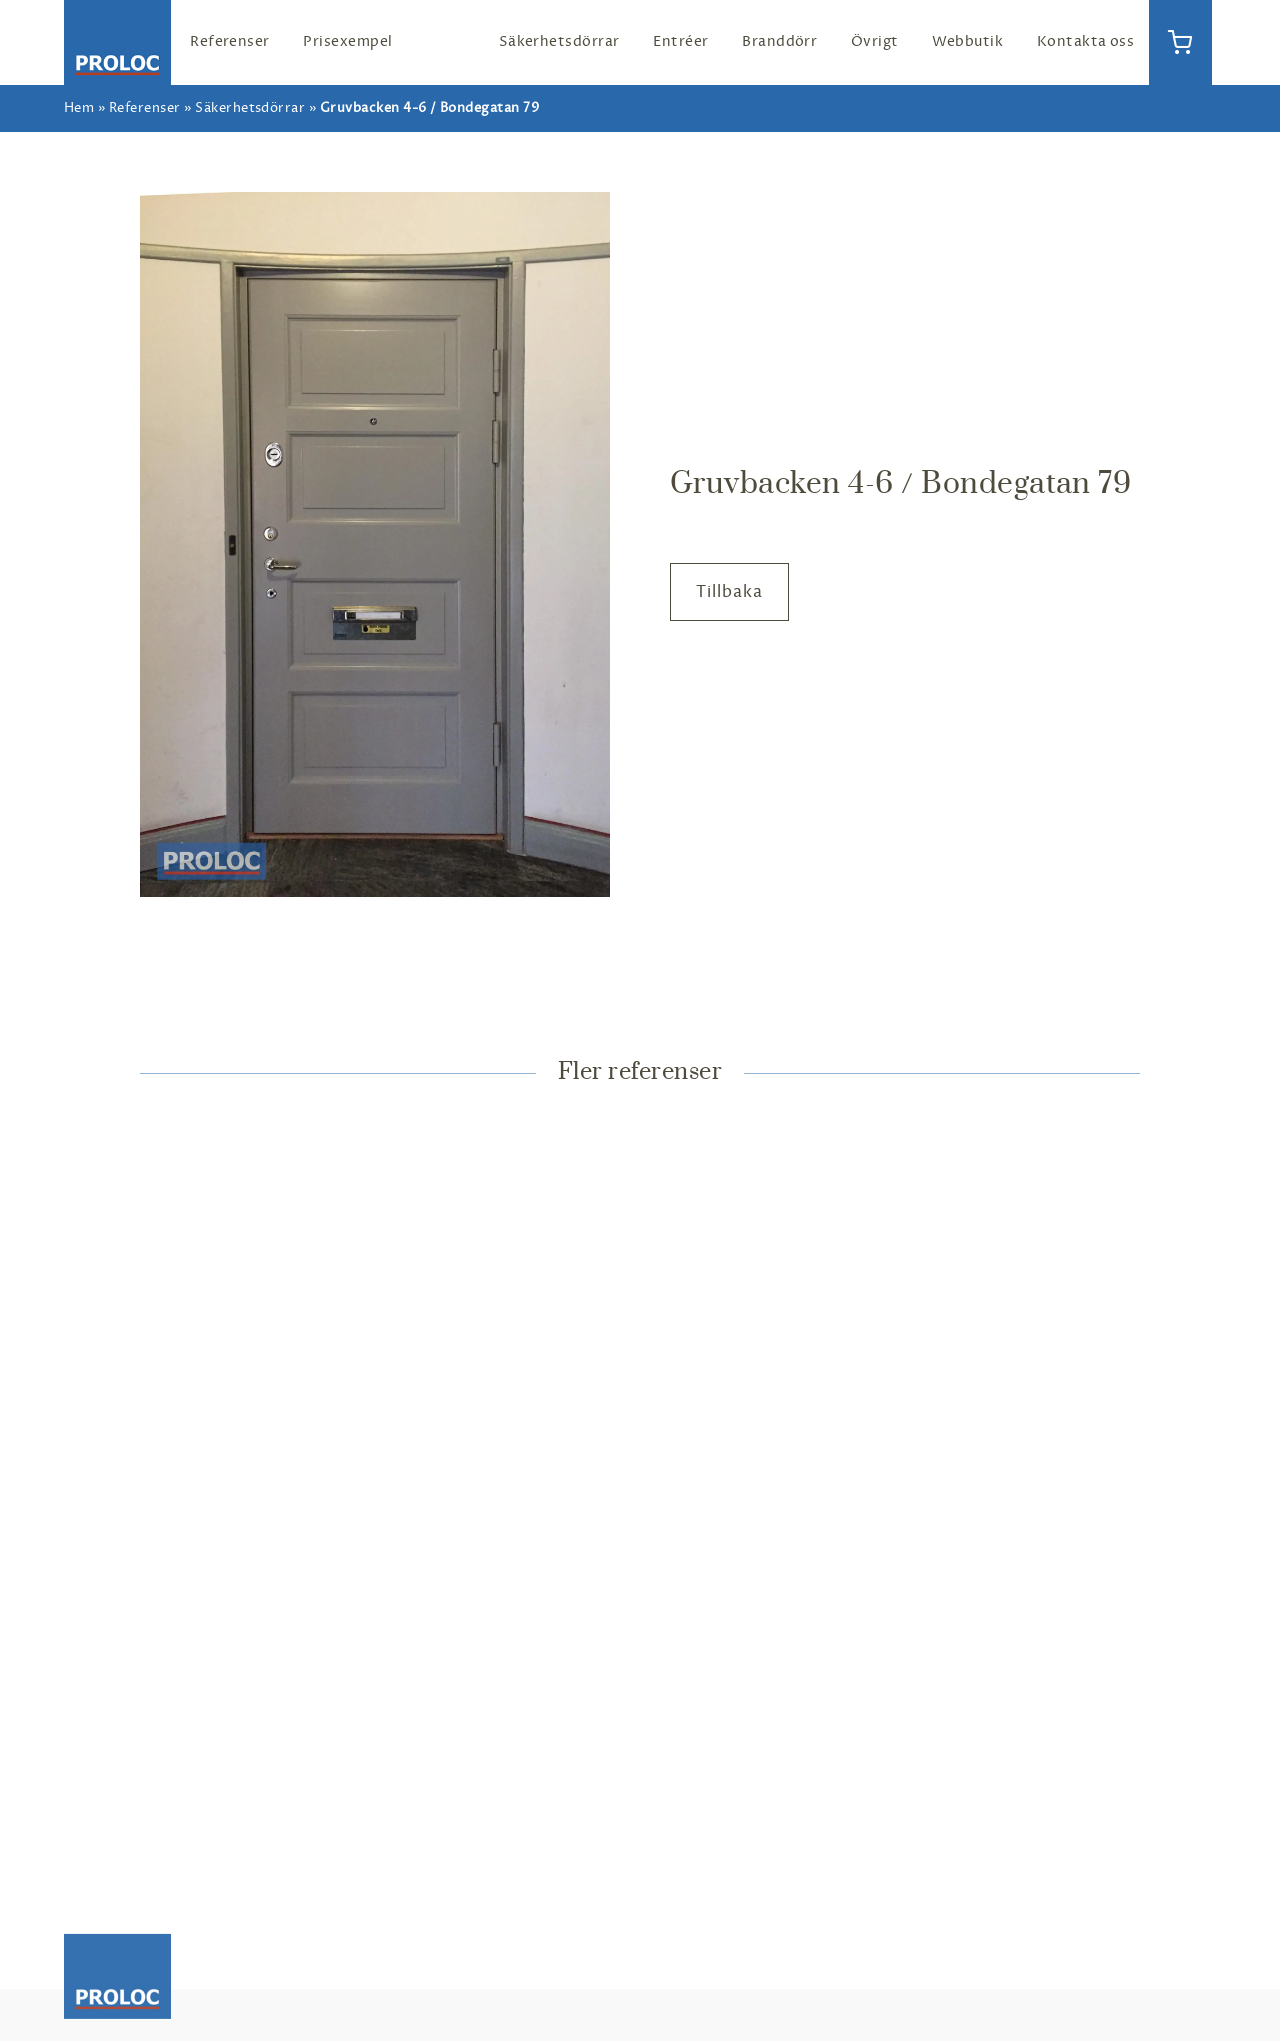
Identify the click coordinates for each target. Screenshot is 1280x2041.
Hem (79, 108)
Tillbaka (729, 592)
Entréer (680, 41)
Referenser (230, 41)
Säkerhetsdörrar (559, 41)
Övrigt (875, 41)
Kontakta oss (1086, 41)
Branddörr (779, 41)
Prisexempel (347, 41)
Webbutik (967, 41)
